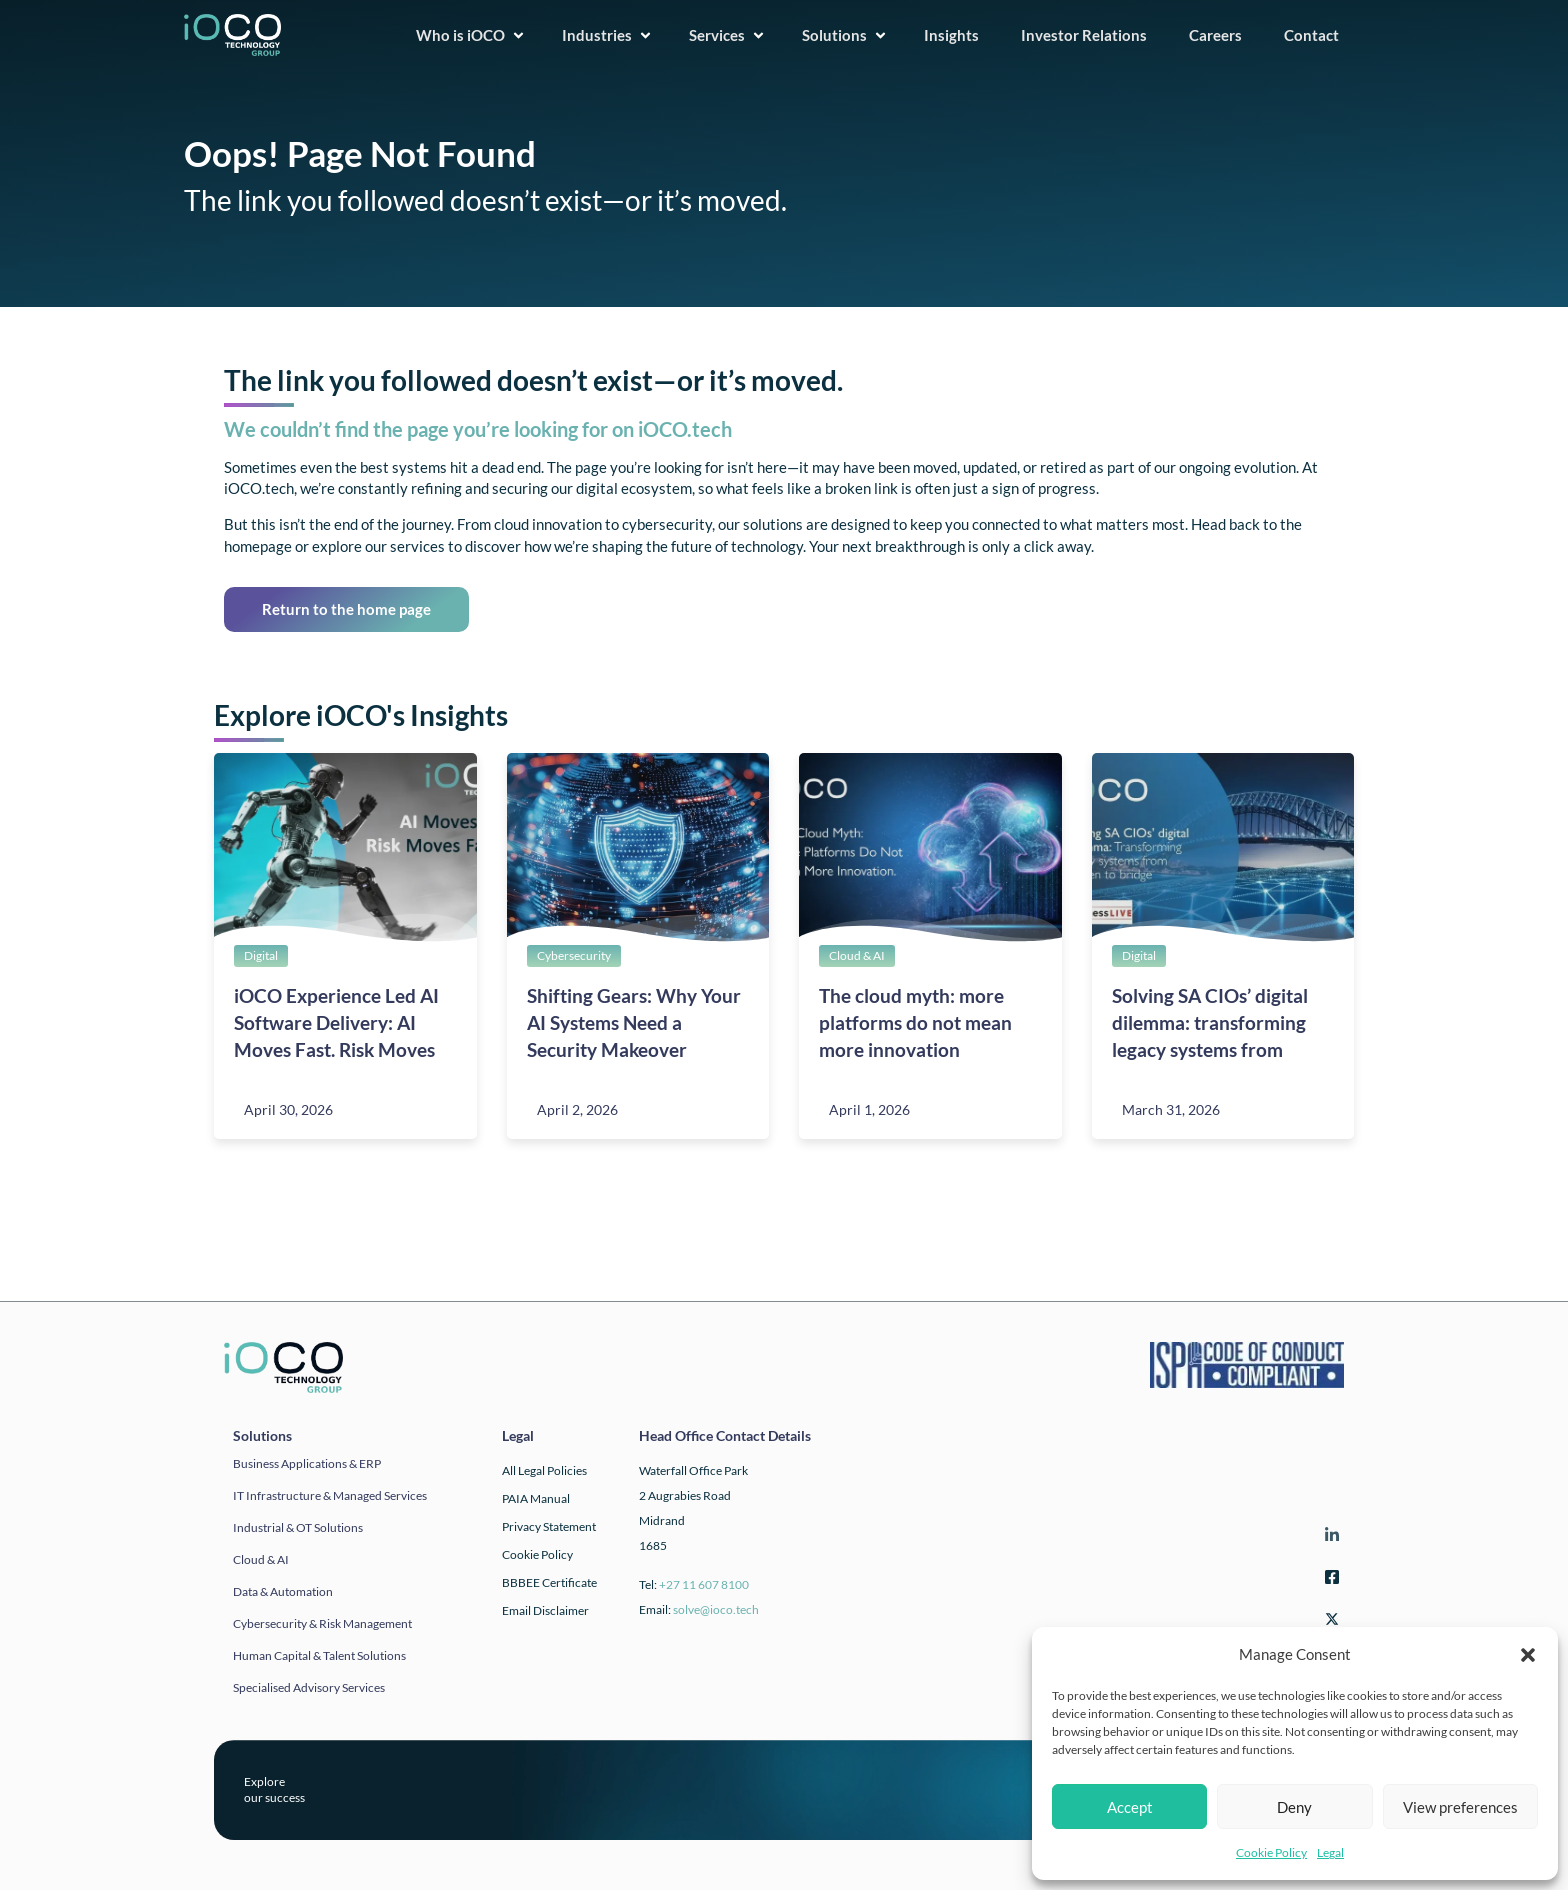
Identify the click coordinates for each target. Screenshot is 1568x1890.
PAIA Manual (536, 1498)
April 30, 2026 (288, 1109)
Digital (261, 955)
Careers (1221, 35)
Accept (1130, 1807)
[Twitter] (1329, 1622)
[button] (1528, 1655)
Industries (607, 35)
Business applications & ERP (307, 1463)
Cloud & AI (857, 955)
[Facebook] (1329, 1580)
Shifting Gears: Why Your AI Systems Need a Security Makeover (634, 1022)
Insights (957, 35)
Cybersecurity (574, 955)
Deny (1294, 1807)
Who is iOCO (471, 35)
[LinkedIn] (1329, 1538)
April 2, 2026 (577, 1109)
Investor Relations (1090, 35)
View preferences (1460, 1807)
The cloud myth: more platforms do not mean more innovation (915, 1022)
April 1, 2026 (869, 1109)
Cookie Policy (1271, 1852)
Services (727, 35)
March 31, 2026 (1171, 1109)
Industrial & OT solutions (298, 1527)
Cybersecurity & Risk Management (322, 1623)
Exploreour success (274, 1789)
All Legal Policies (544, 1470)
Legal (1330, 1852)
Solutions (845, 35)
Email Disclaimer (545, 1610)
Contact (1317, 35)
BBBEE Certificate (549, 1582)
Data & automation (283, 1591)
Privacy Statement (549, 1526)
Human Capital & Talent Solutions (319, 1655)
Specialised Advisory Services (309, 1687)
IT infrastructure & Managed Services (330, 1495)
